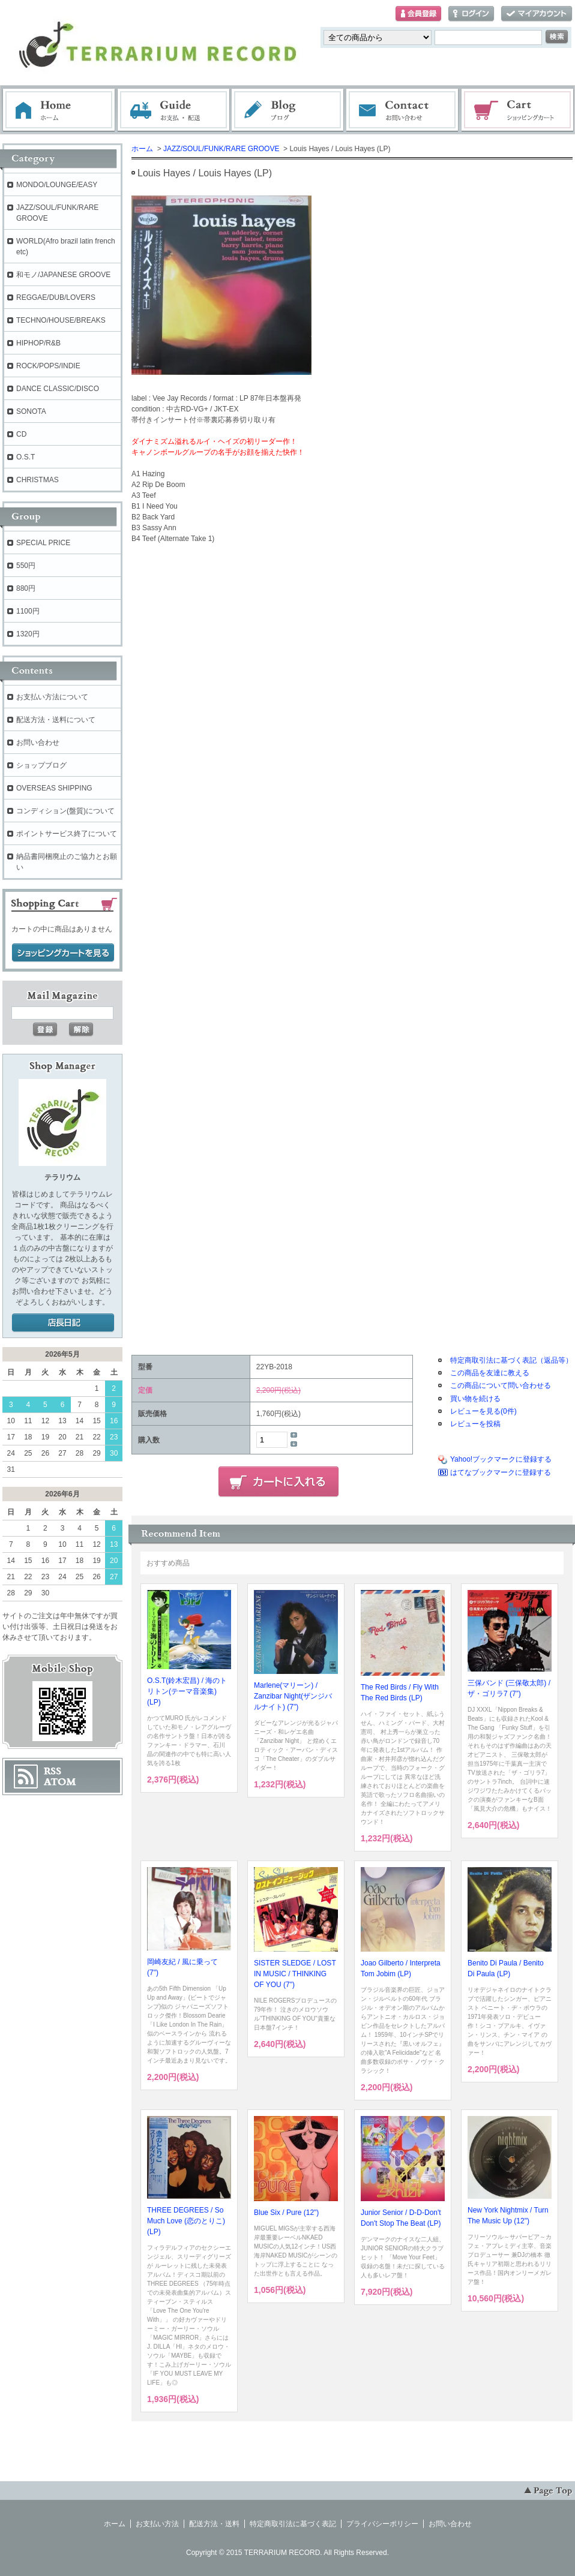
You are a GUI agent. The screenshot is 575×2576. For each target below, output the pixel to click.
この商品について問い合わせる (500, 1385)
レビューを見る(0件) (483, 1411)
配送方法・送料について (55, 720)
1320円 (28, 634)
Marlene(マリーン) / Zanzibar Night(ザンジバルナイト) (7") (293, 1696)
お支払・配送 (173, 110)
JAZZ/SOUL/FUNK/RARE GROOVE (221, 149)
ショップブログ (41, 765)
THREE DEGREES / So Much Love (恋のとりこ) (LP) (186, 2221)
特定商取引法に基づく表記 (293, 2524)
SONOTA (31, 411)
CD (21, 434)
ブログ (288, 110)
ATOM (60, 1782)
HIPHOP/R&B (38, 343)
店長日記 (63, 1323)
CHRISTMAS (37, 480)
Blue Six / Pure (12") (286, 2212)
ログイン (471, 14)
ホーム (58, 110)
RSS (52, 1771)
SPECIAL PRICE (43, 543)
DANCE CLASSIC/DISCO (57, 388)
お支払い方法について (52, 697)
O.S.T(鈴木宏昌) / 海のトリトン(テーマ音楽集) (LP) (187, 1691)
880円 (25, 588)
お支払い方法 (157, 2524)
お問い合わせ (402, 110)
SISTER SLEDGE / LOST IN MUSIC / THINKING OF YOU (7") (295, 1974)
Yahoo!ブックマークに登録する (501, 1459)
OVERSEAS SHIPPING (54, 788)
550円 (25, 565)
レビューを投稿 (475, 1424)
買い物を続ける (475, 1398)
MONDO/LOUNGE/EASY (56, 185)
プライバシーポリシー (382, 2524)
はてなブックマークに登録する (500, 1472)
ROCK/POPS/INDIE (48, 366)
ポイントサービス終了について (66, 833)
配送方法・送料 (214, 2524)
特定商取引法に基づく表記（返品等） (511, 1360)
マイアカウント (537, 14)
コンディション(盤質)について (65, 811)
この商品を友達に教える (489, 1373)
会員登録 (418, 14)
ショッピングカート (518, 110)
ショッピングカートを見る (63, 953)
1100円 (28, 611)
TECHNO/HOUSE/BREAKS (61, 320)
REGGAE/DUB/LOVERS (55, 297)
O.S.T (25, 457)
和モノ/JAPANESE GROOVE (63, 274)
